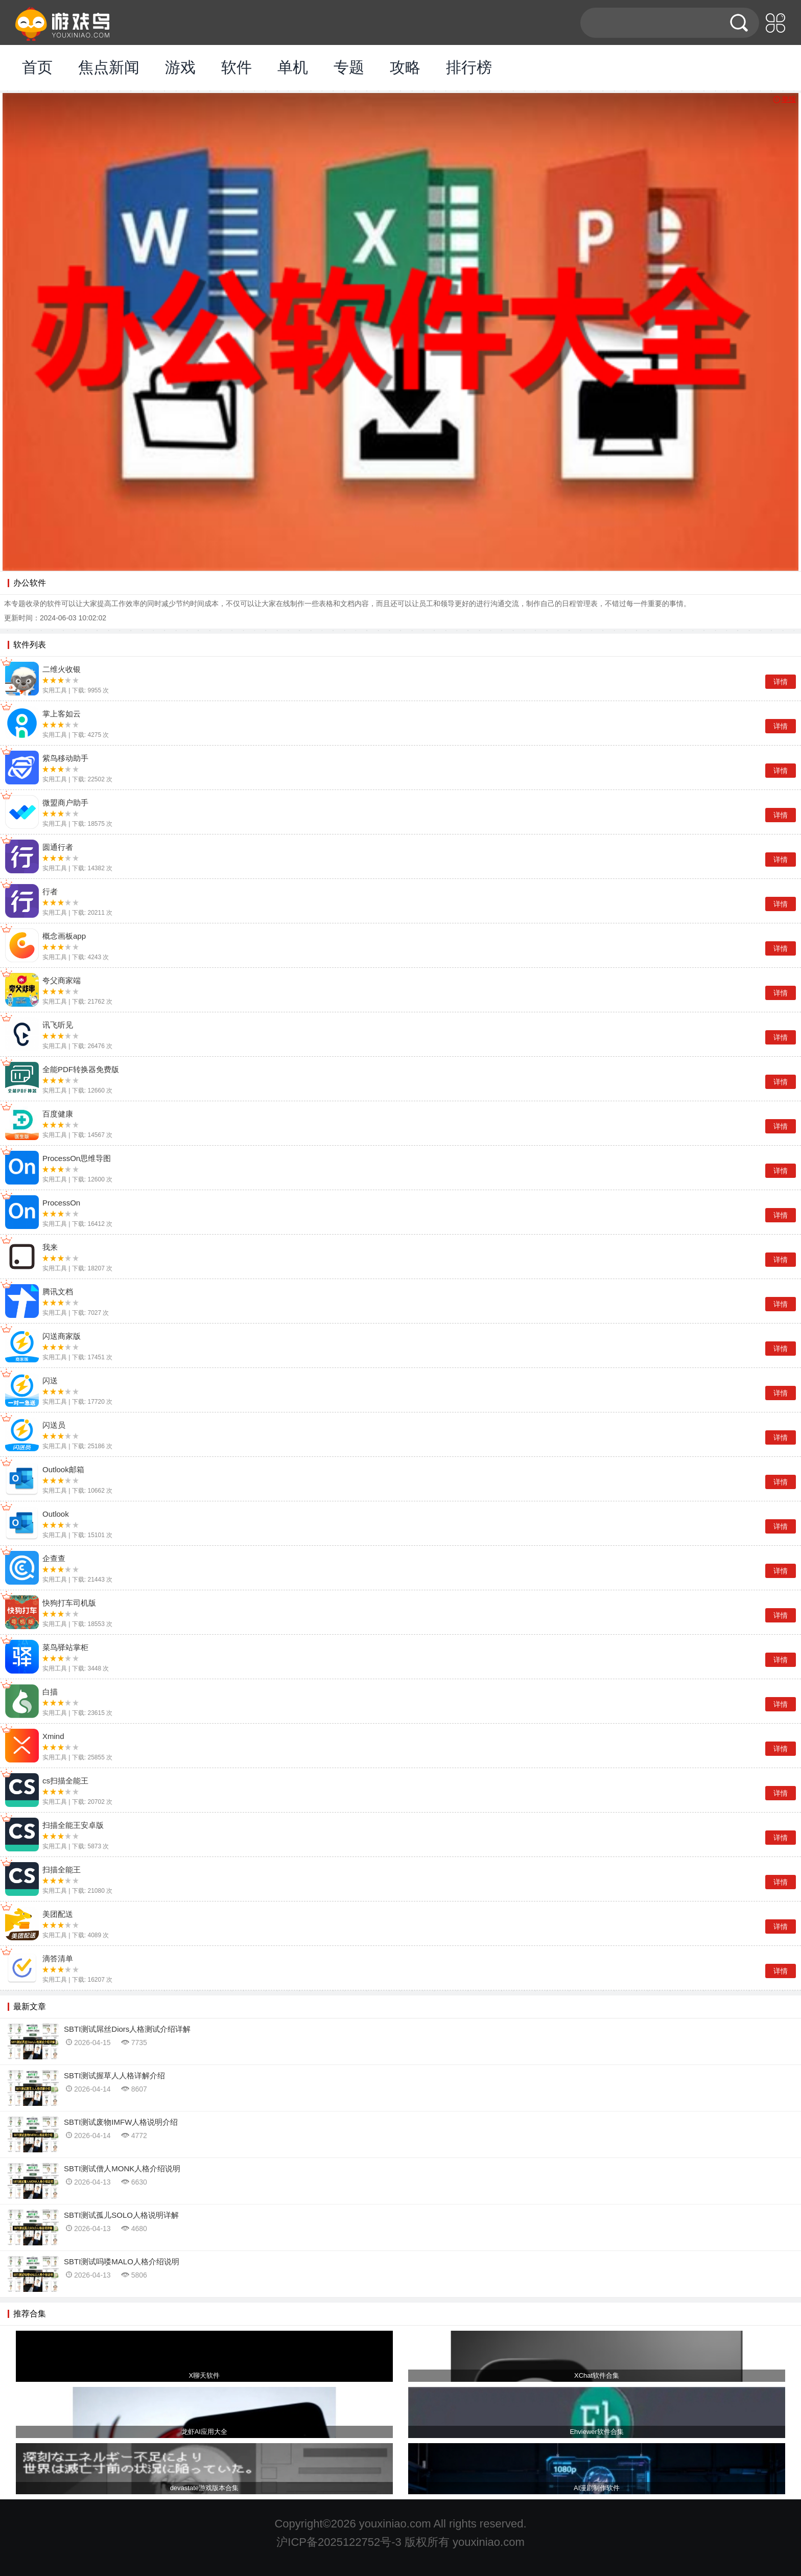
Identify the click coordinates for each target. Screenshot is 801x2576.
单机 (292, 67)
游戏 (180, 67)
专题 (349, 67)
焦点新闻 (108, 67)
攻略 (405, 67)
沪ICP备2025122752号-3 (339, 2542)
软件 (236, 67)
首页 (37, 67)
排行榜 (469, 67)
